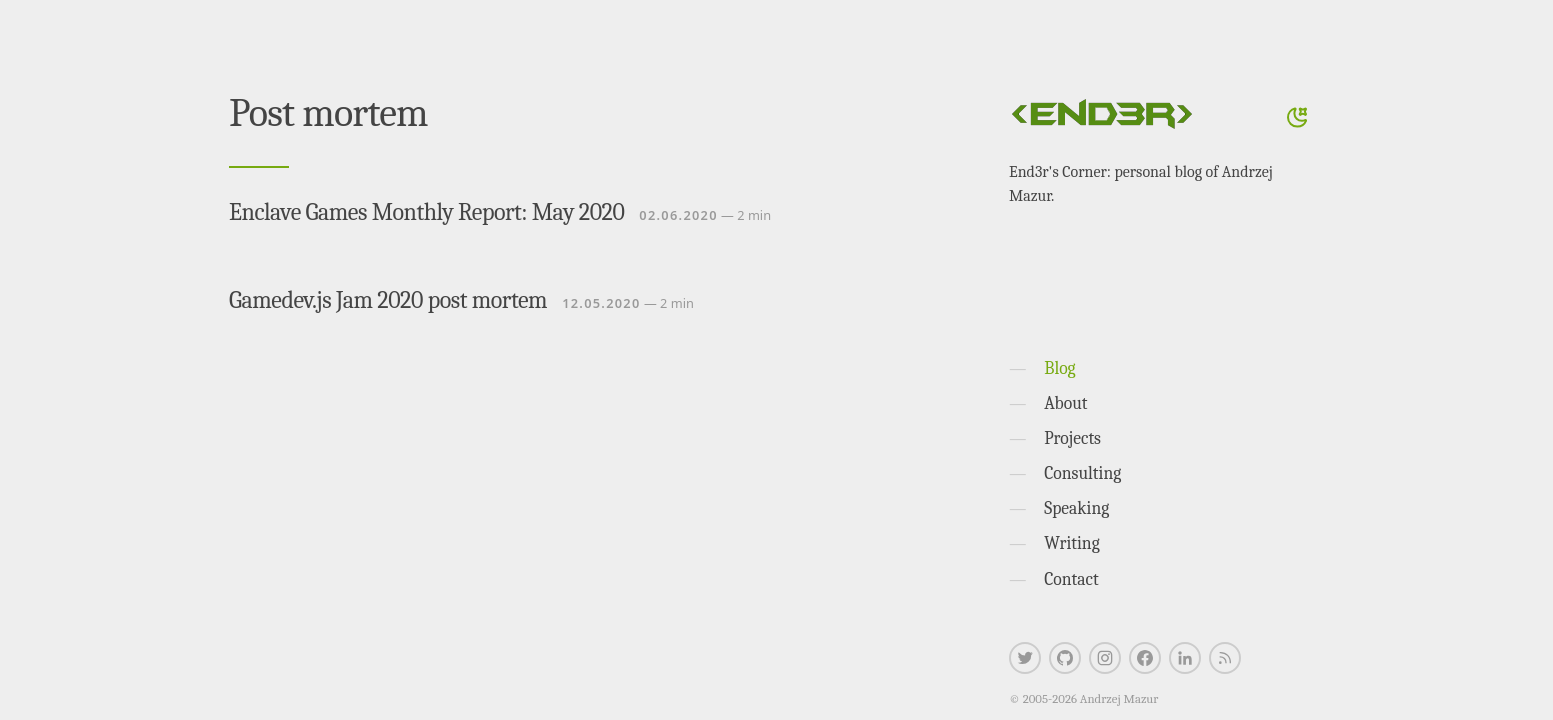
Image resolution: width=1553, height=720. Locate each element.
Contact (1071, 579)
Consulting (1082, 473)
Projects (1072, 438)
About (1065, 403)
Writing (1072, 543)
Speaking (1076, 508)
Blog (1059, 368)
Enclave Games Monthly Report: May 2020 (426, 212)
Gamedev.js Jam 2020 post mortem (388, 300)
